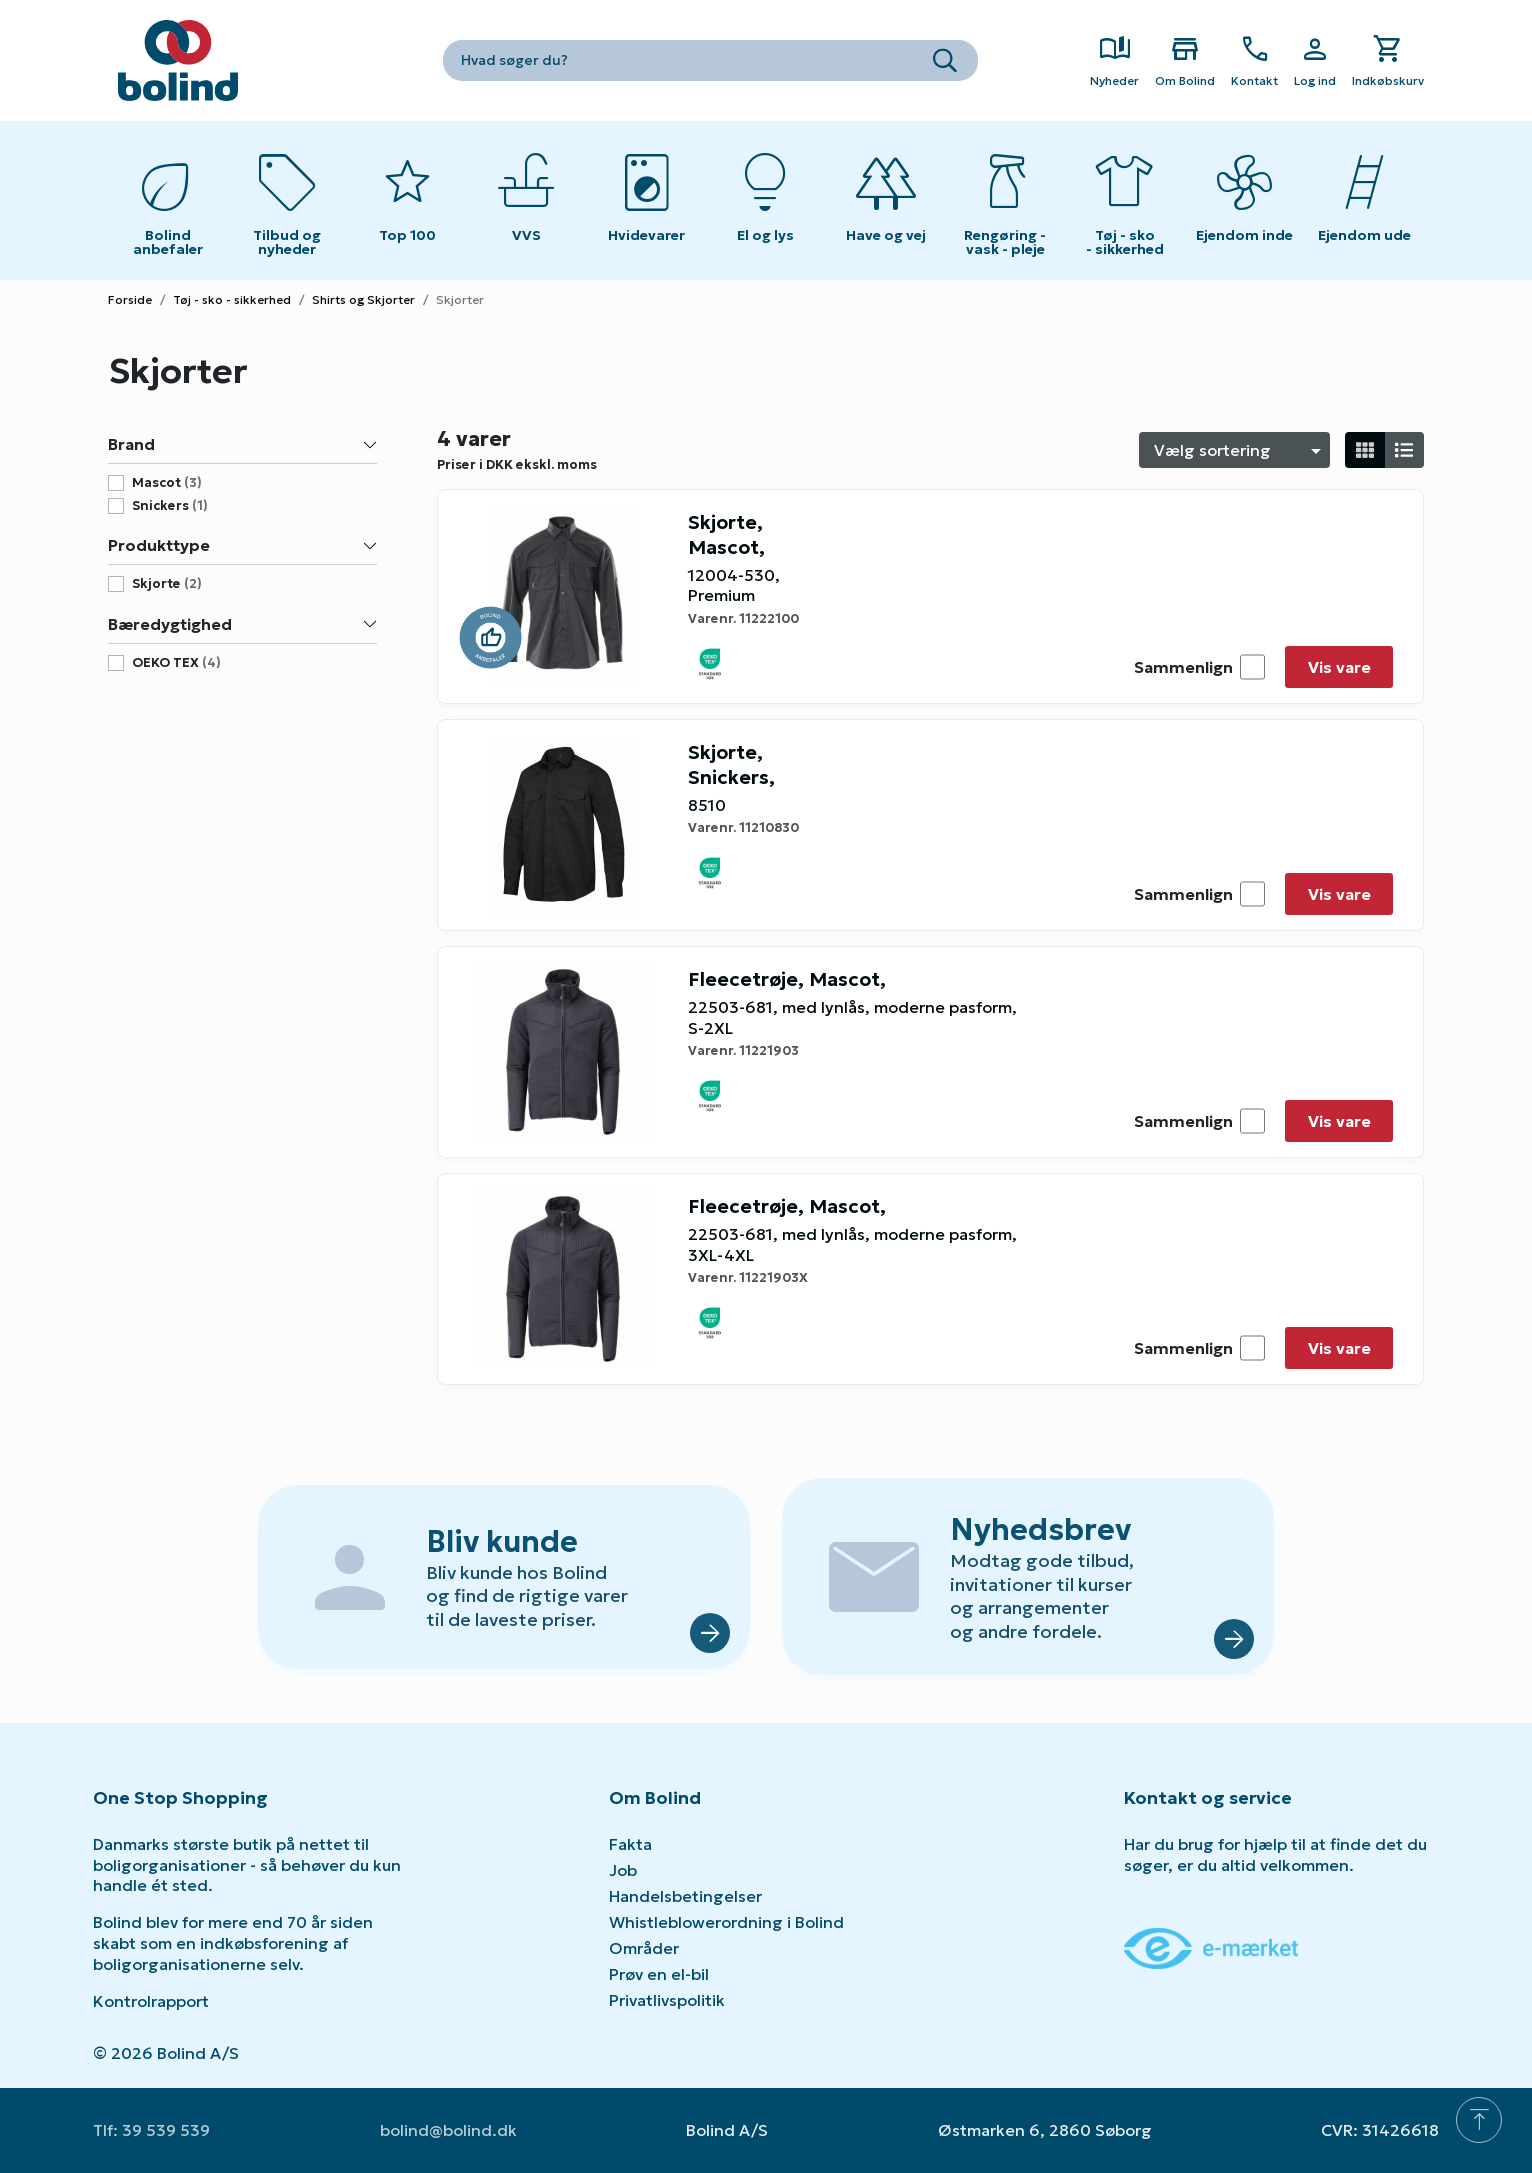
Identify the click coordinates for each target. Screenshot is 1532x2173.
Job (623, 1870)
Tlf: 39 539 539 (151, 2130)
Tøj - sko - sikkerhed (232, 299)
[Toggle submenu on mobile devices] (527, 200)
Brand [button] (242, 444)
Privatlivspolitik (667, 2000)
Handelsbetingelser (685, 1896)
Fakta (630, 1844)
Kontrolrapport (151, 2001)
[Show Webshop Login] (1315, 61)
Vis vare (1339, 667)
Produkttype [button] (242, 545)
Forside (130, 299)
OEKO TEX (176, 663)
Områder (644, 1948)
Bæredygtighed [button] (242, 624)
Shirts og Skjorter (363, 299)
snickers (170, 506)
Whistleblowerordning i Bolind (726, 1922)
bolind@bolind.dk (448, 2130)
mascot (167, 483)
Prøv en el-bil (659, 1974)
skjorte (167, 584)
